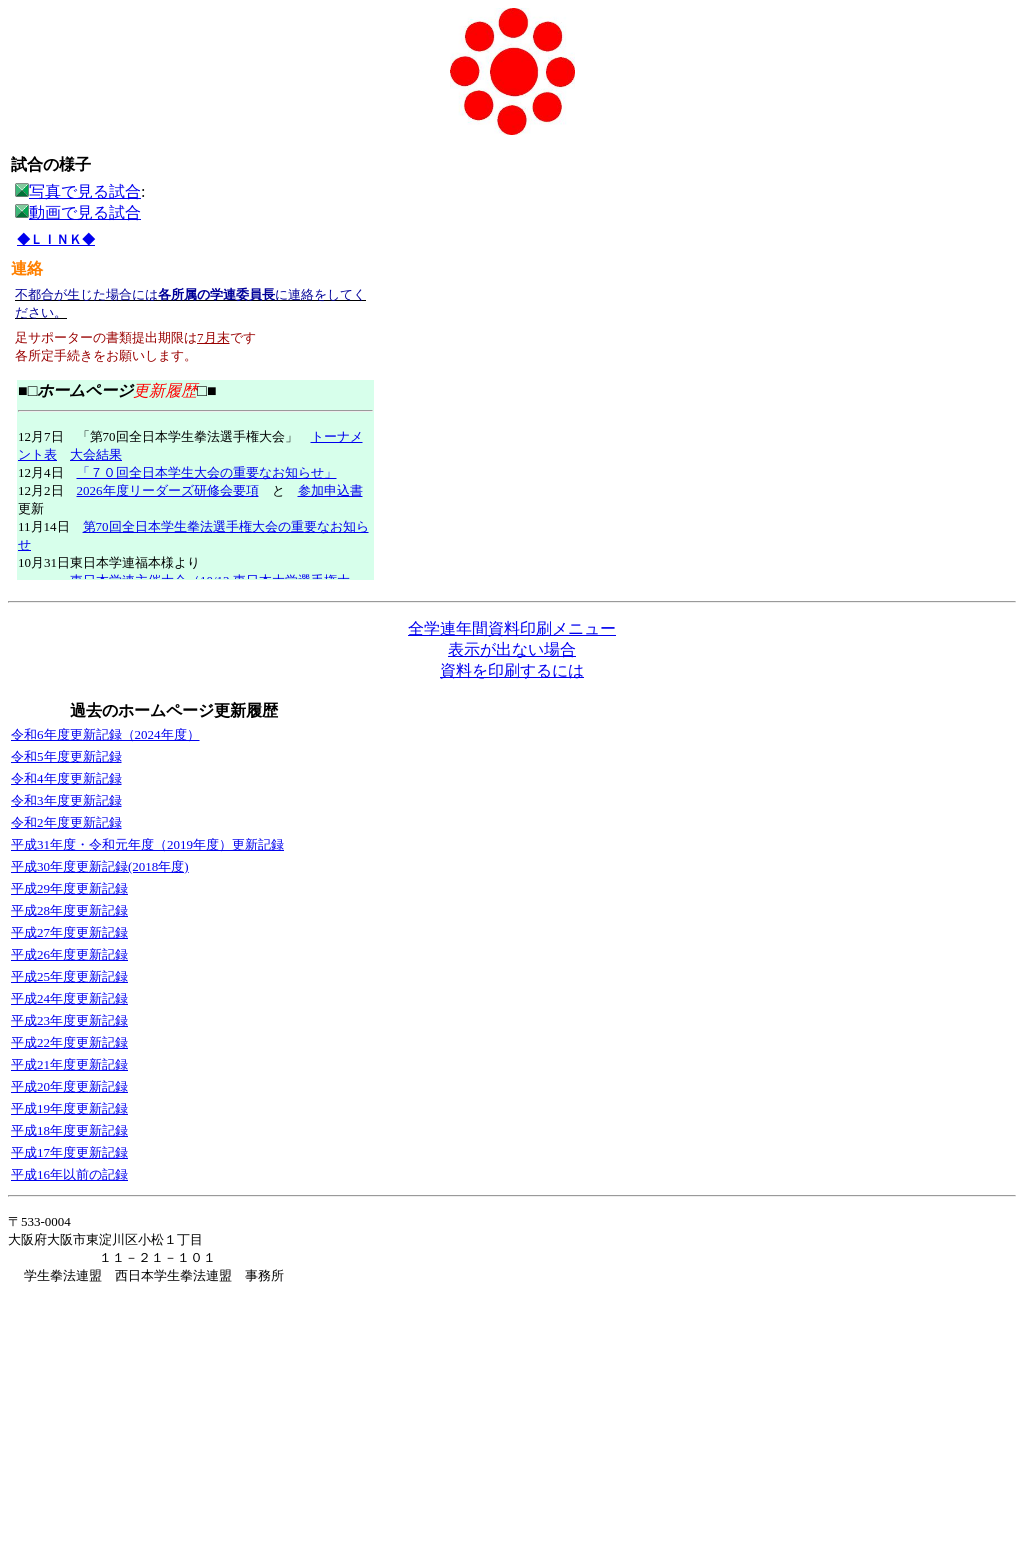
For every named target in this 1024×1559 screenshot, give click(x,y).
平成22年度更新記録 (69, 1042)
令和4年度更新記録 (66, 778)
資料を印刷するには (512, 670)
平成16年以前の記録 (69, 1174)
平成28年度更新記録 (69, 910)
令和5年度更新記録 (66, 756)
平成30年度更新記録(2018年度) (100, 866)
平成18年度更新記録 (69, 1130)
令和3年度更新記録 (66, 800)
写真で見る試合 (78, 191)
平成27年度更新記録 (69, 932)
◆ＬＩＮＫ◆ (56, 239)
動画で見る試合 (85, 212)
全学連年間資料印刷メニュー (512, 628)
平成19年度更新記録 (69, 1108)
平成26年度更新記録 (69, 954)
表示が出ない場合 (512, 649)
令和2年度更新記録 (66, 822)
